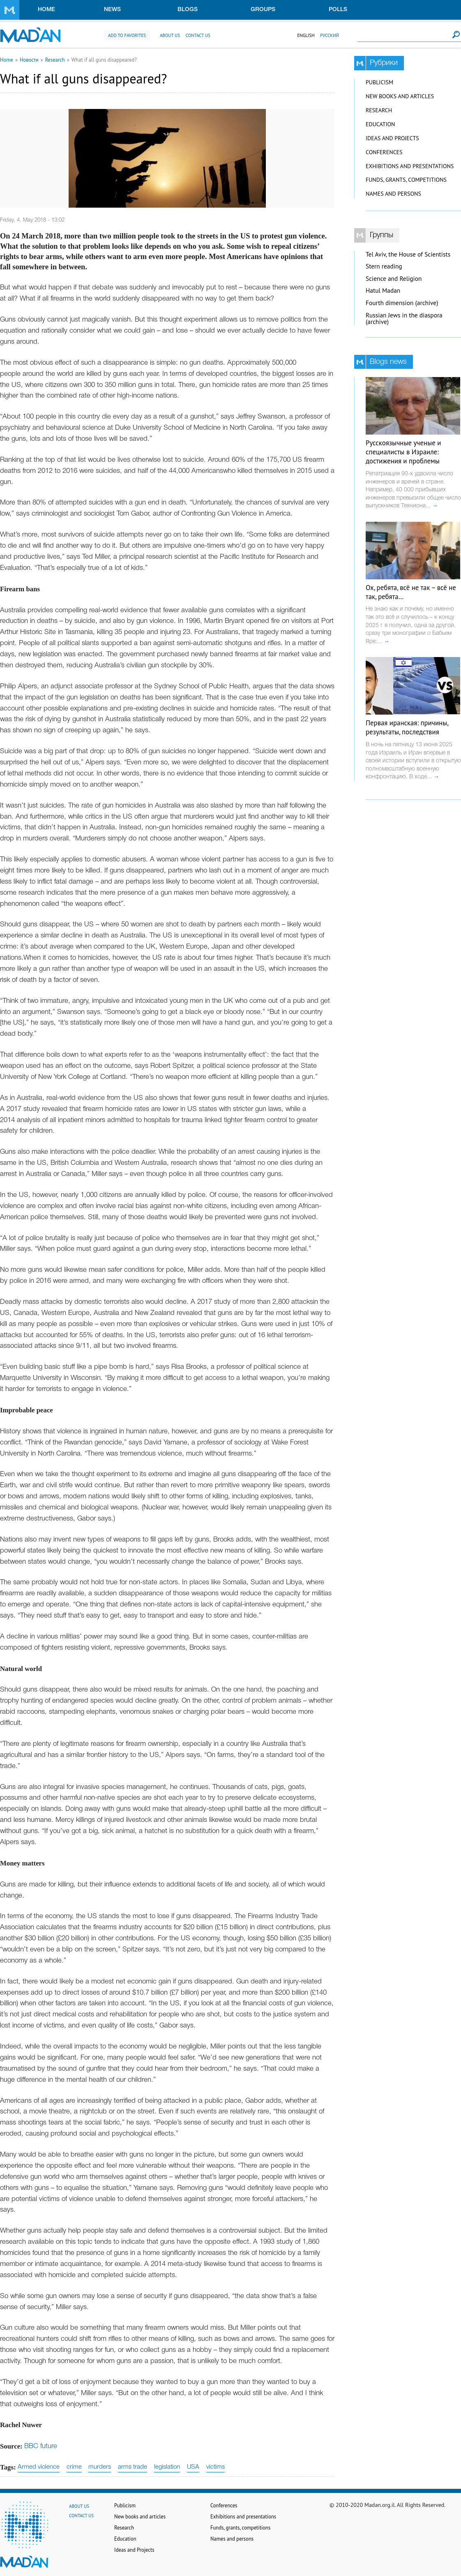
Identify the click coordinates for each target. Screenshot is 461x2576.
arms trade (132, 2467)
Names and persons (393, 193)
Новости (29, 59)
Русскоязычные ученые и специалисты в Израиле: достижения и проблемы (403, 451)
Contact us (198, 35)
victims (215, 2467)
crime (74, 2467)
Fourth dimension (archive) (402, 302)
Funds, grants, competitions (406, 179)
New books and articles (400, 96)
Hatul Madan (383, 290)
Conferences (384, 152)
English (305, 35)
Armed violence (39, 2467)
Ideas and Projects (392, 138)
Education (380, 124)
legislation (167, 2467)
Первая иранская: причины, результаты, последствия (407, 727)
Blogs (187, 9)
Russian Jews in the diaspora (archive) (404, 319)
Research (55, 59)
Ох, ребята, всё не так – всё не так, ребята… (411, 592)
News (112, 9)
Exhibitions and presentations (410, 166)
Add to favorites (127, 35)
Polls (338, 9)
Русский (329, 35)
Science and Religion (394, 278)
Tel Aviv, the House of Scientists (408, 254)
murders (99, 2467)
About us (170, 35)
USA (193, 2467)
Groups (263, 9)
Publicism (379, 82)
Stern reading (384, 266)
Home (46, 9)
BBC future (40, 2446)
